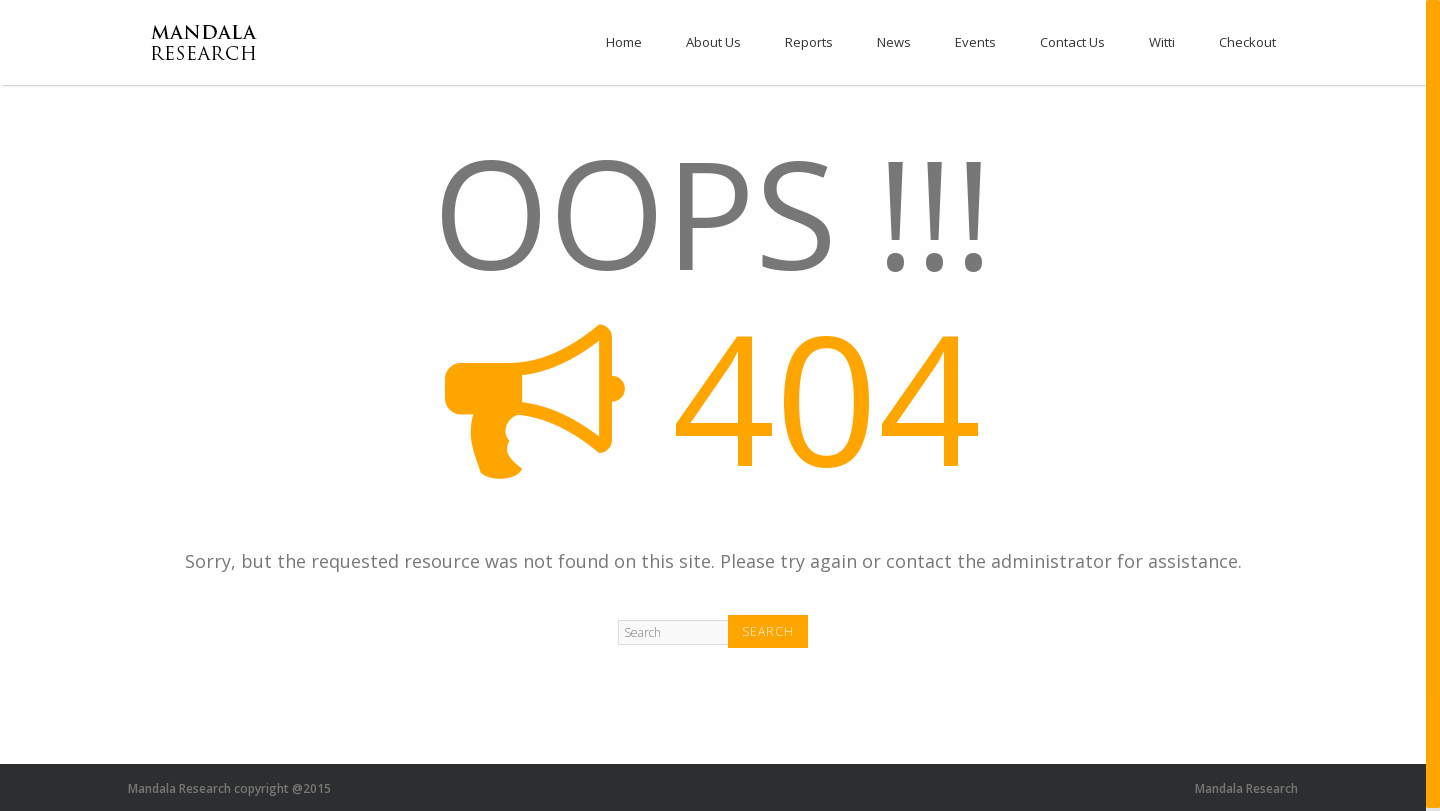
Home (624, 42)
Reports (809, 42)
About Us (713, 42)
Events (975, 42)
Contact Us (1072, 42)
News (894, 42)
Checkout (1247, 42)
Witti (1162, 42)
